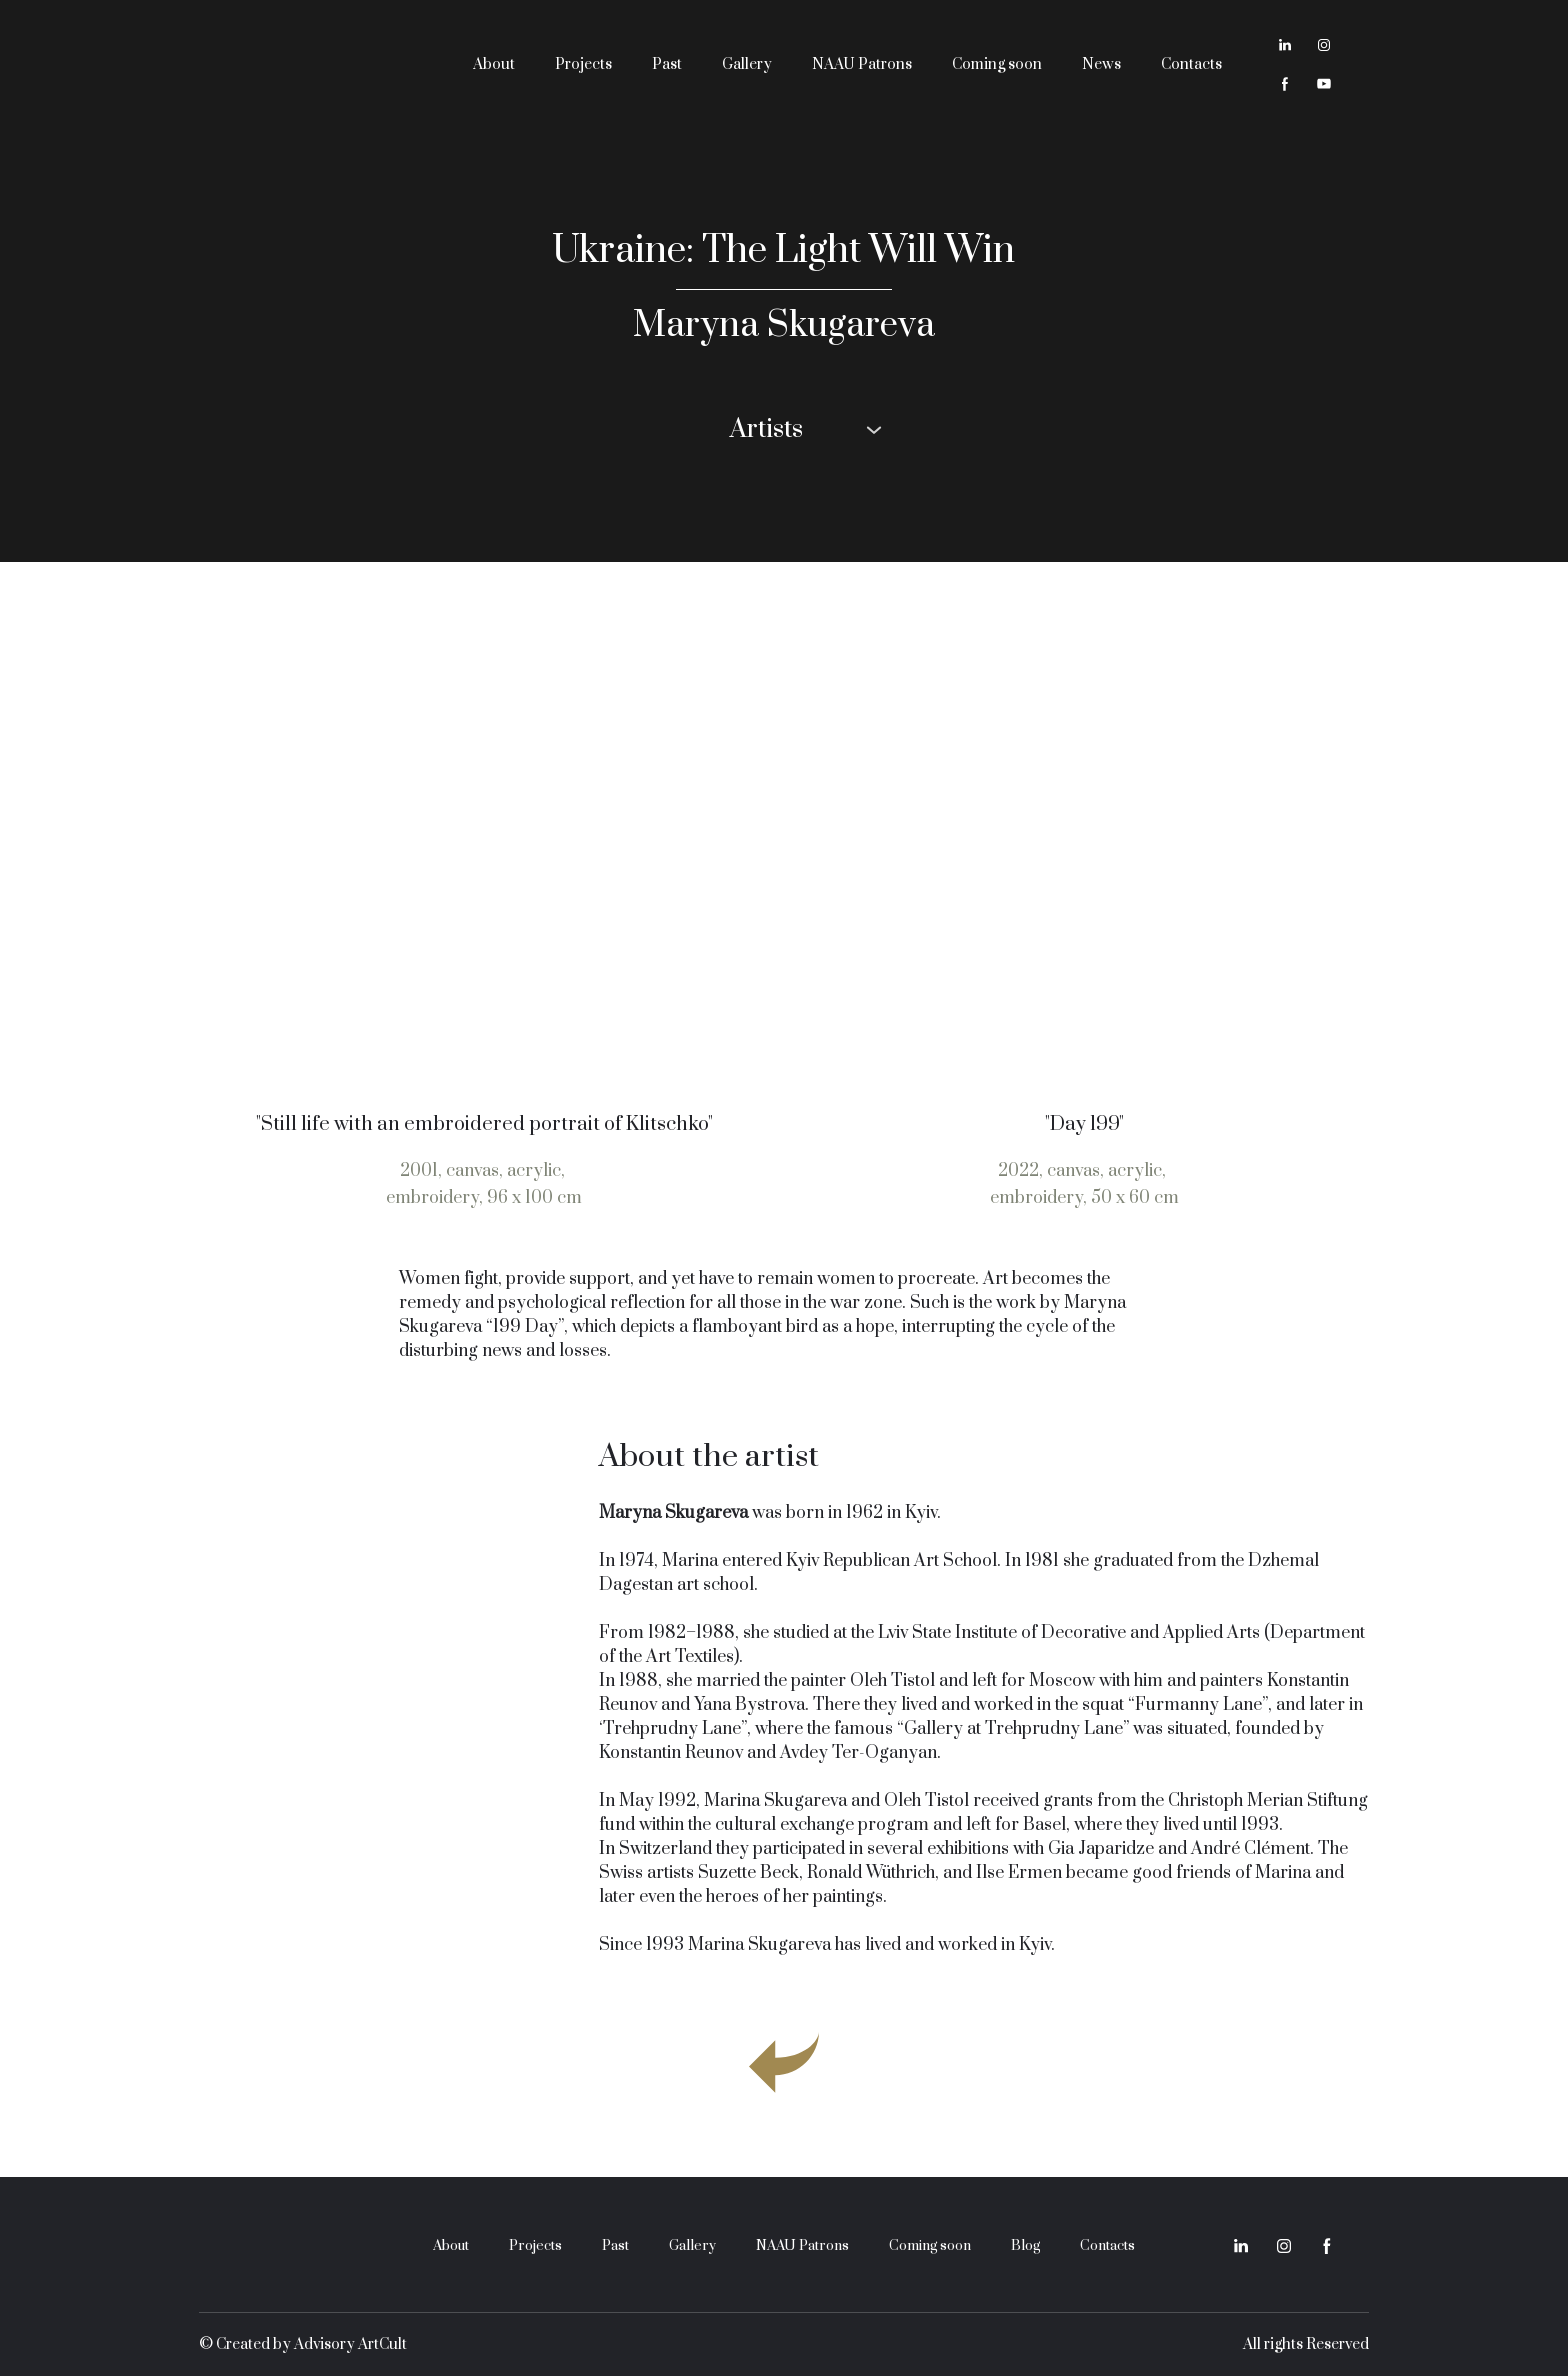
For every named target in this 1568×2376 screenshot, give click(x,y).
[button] (1285, 45)
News (1101, 64)
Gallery (747, 64)
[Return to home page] (310, 64)
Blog (1025, 2246)
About (494, 64)
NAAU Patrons (862, 64)
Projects (583, 64)
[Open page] (484, 846)
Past (667, 64)
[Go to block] (784, 2062)
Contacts (1191, 64)
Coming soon (997, 64)
